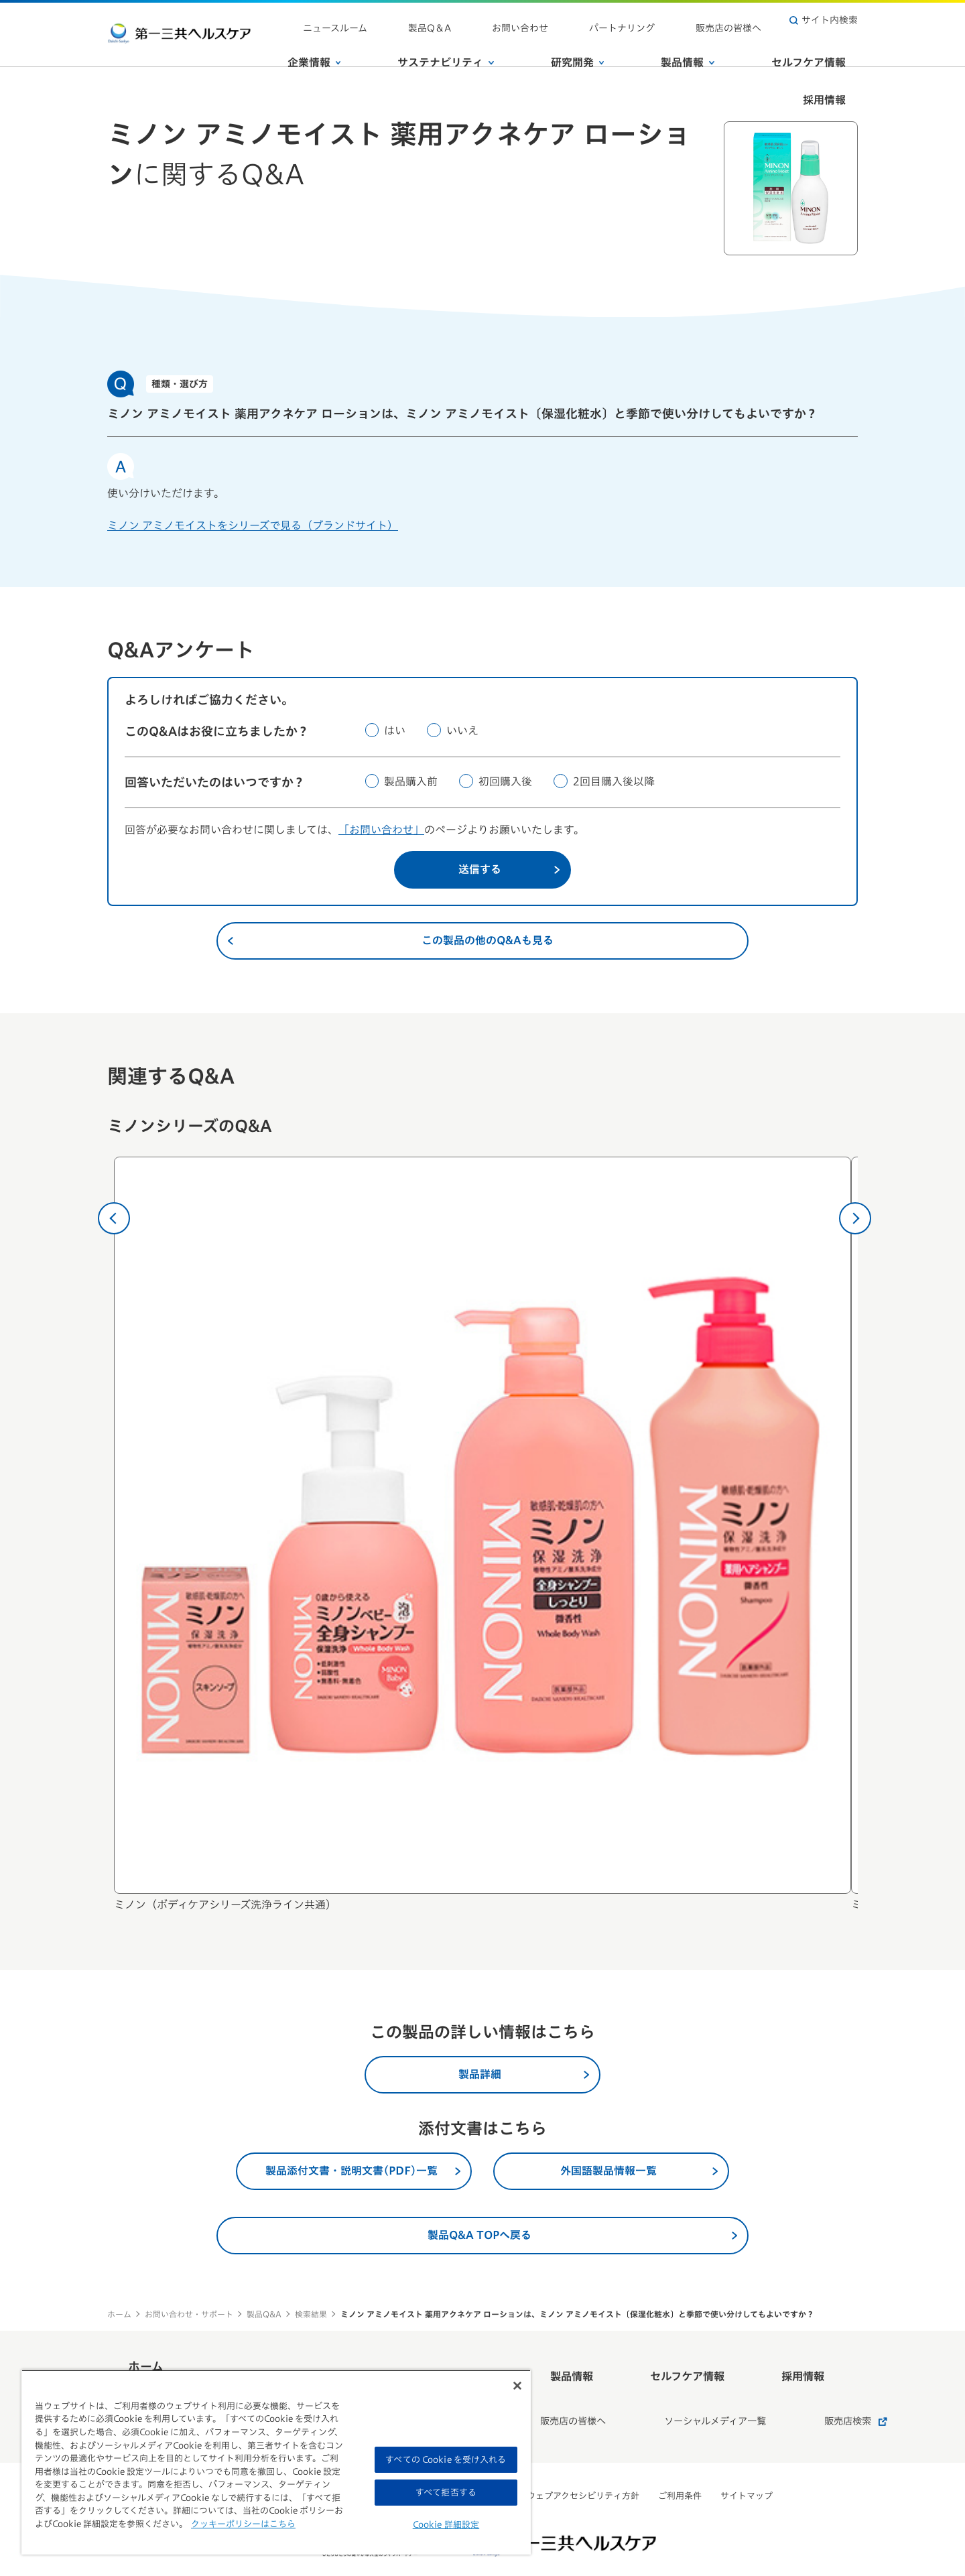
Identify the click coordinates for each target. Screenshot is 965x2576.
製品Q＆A (516, 20)
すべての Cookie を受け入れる (445, 2459)
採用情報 (836, 46)
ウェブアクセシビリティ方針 (583, 2463)
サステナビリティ (457, 46)
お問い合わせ (582, 20)
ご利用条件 (680, 2463)
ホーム (119, 2314)
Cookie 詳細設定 (446, 2524)
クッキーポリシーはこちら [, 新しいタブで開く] (243, 2524)
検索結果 (311, 2314)
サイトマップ (746, 2463)
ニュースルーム (446, 20)
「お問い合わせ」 (381, 829)
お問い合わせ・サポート (189, 2314)
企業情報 (350, 46)
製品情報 (649, 46)
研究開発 (564, 46)
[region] (276, 2462)
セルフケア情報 (745, 46)
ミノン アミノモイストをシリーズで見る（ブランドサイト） (252, 525)
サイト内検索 (823, 20)
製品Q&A (264, 2314)
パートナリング (659, 20)
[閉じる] (517, 2386)
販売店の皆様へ (740, 20)
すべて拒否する (445, 2492)
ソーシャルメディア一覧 (683, 2395)
